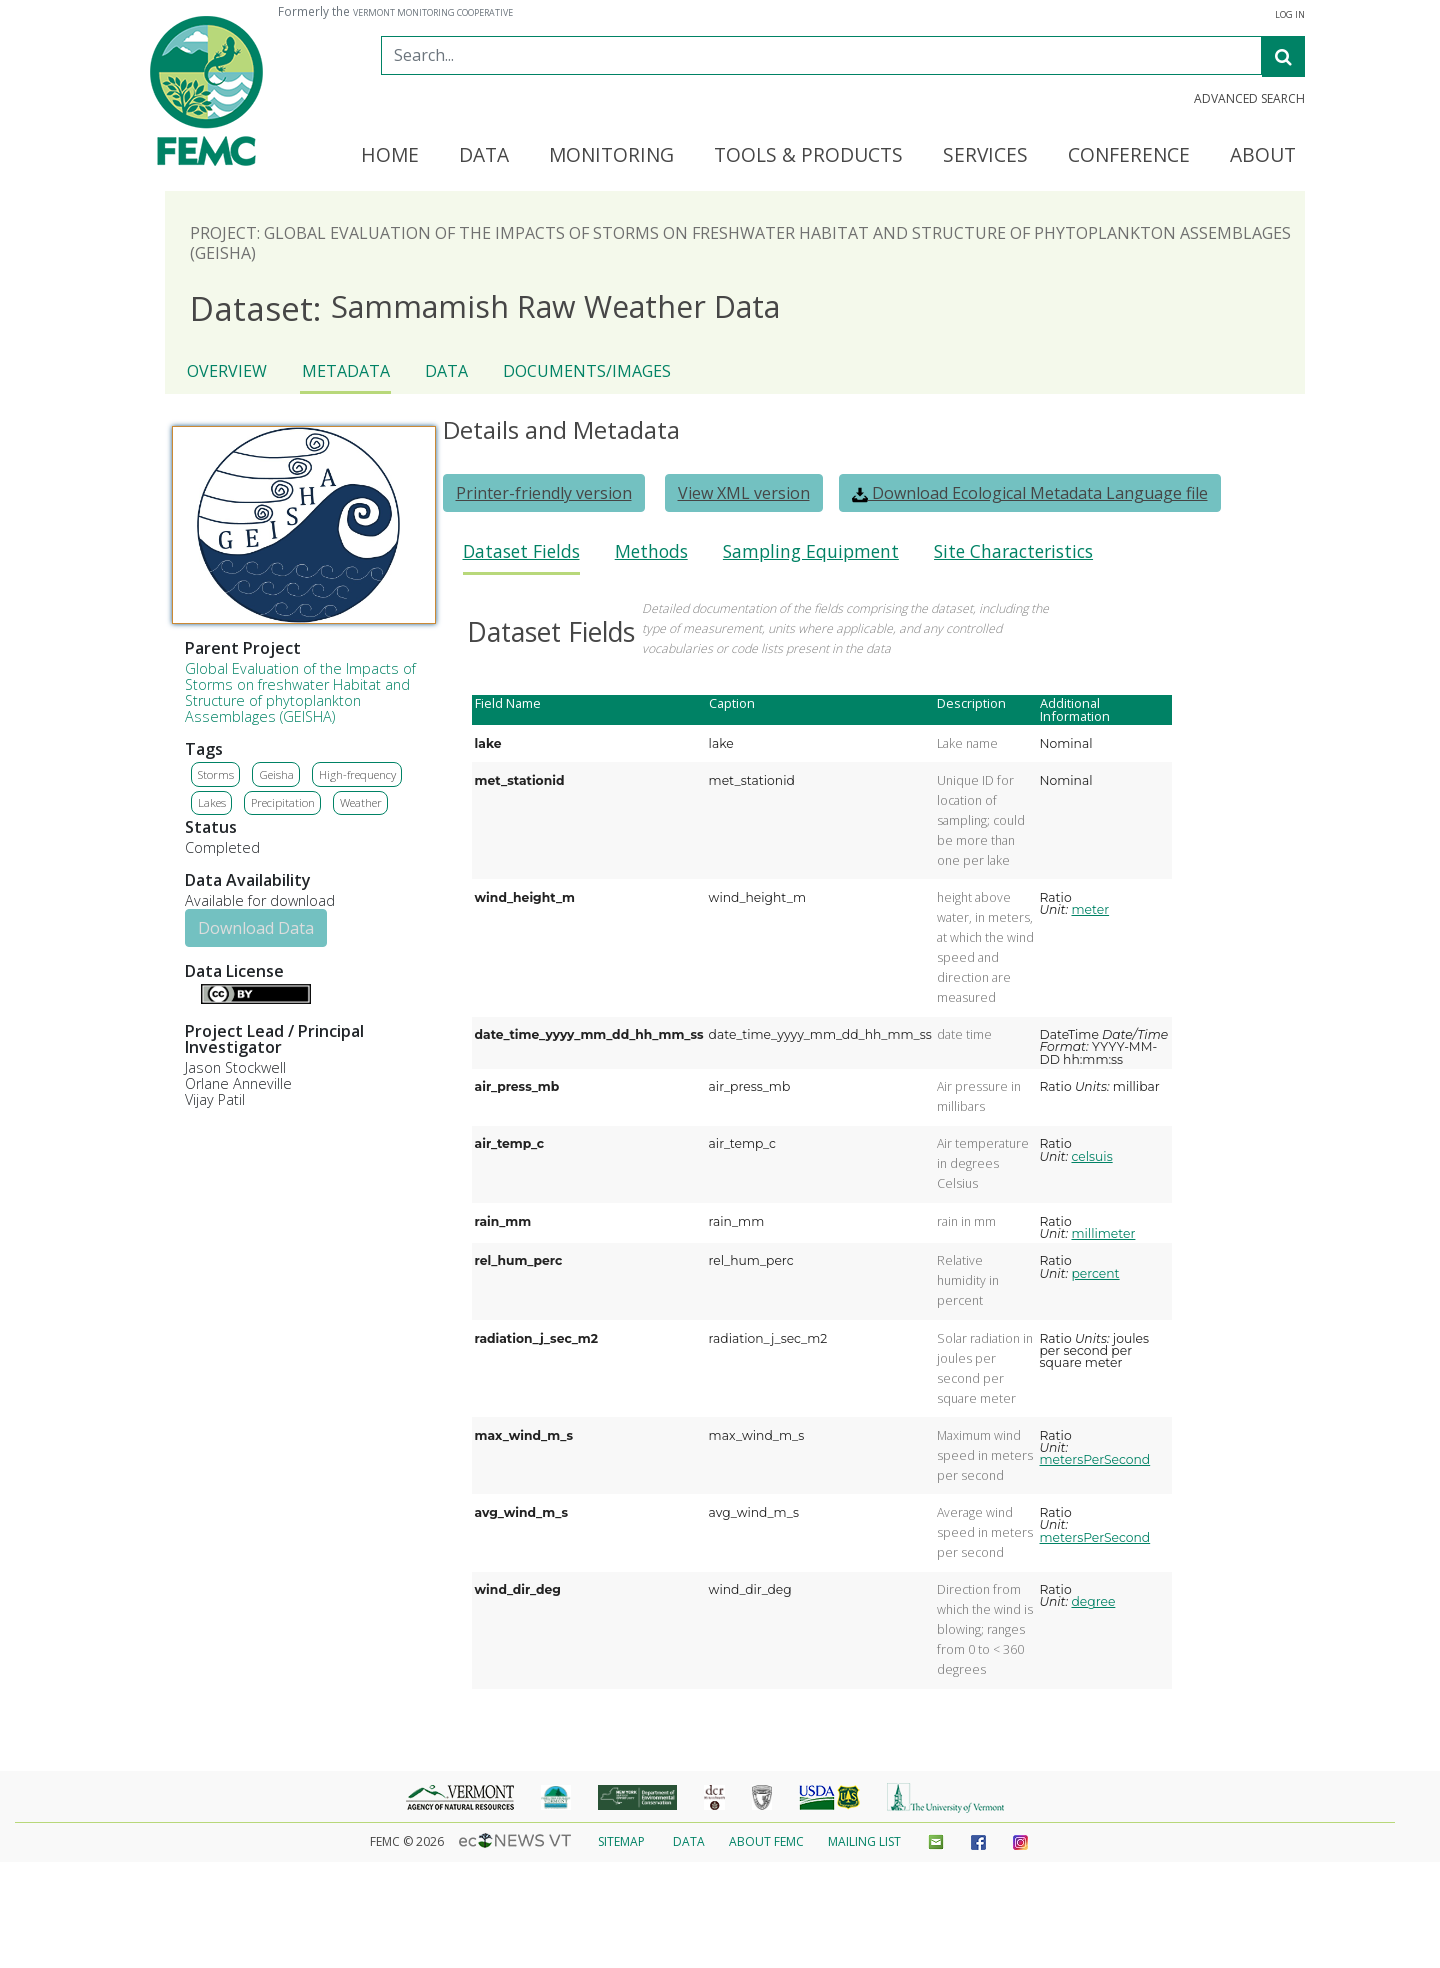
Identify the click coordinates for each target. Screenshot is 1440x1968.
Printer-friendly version (544, 493)
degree (1093, 1601)
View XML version (744, 493)
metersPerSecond (1095, 1459)
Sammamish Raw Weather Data (485, 307)
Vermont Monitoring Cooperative (433, 13)
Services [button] (985, 156)
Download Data (256, 928)
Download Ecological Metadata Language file (1030, 493)
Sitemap (621, 1841)
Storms (216, 774)
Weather (361, 802)
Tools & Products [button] (808, 156)
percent (1095, 1273)
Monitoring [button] (611, 156)
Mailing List (864, 1841)
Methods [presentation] (651, 551)
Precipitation (283, 802)
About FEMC (766, 1841)
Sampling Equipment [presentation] (811, 551)
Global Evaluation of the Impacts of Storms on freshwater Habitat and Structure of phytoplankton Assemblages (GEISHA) (300, 692)
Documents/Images (587, 371)
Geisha (276, 774)
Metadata (346, 371)
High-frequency (357, 774)
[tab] (521, 557)
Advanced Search (1249, 99)
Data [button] (484, 156)
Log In (1290, 15)
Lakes (212, 802)
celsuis (1091, 1156)
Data (446, 371)
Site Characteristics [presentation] (1013, 551)
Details (193, 992)
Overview (227, 371)
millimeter (1103, 1233)
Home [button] (390, 156)
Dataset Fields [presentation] (521, 551)
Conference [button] (1129, 156)
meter (1090, 909)
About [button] (1263, 156)
